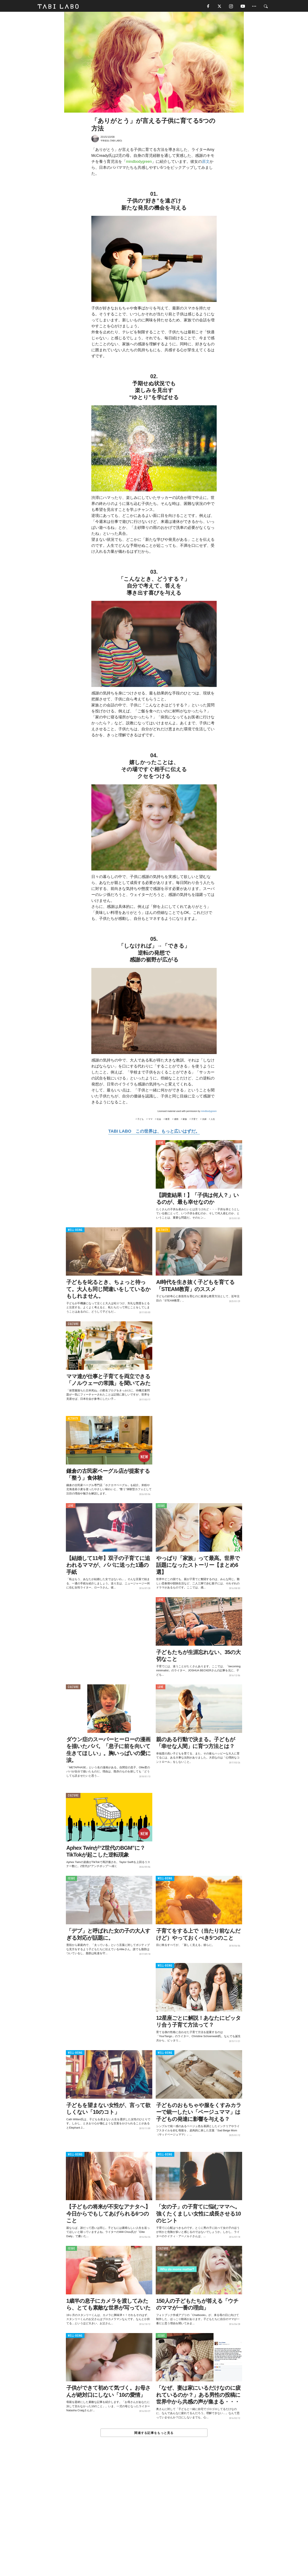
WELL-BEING (75, 1230)
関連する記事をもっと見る (153, 2434)
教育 (167, 1120)
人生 (213, 1120)
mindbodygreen (139, 162)
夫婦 (204, 1120)
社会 (159, 1120)
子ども (140, 1120)
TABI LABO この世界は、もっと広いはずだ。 (154, 1132)
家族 (185, 1120)
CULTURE (73, 1325)
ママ (150, 1120)
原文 (206, 162)
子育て (194, 1120)
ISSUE (161, 1507)
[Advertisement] (154, 2516)
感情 (176, 1120)
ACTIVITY (163, 1230)
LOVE (160, 1143)
